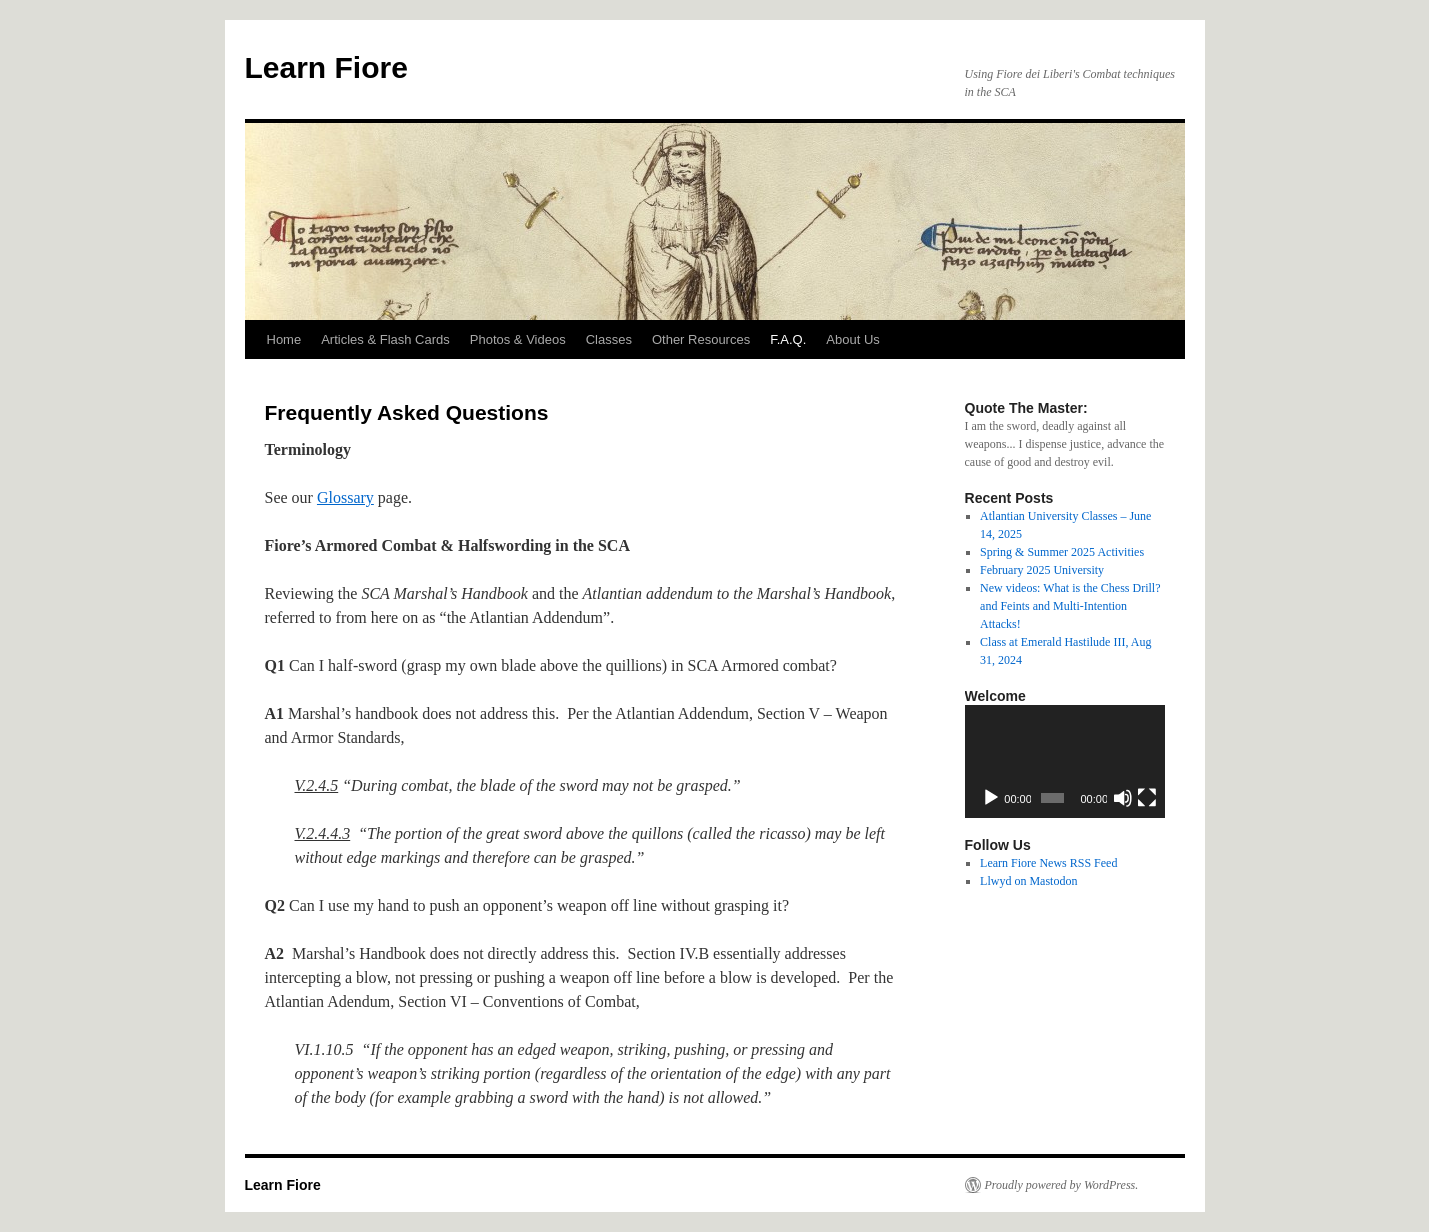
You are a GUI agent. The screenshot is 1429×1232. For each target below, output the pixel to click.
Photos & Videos (518, 339)
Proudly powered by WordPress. (1062, 1185)
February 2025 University (1042, 570)
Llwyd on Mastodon (1028, 881)
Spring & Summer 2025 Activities (1062, 552)
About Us (852, 339)
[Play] (991, 798)
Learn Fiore (326, 67)
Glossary (345, 497)
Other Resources (701, 339)
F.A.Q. (788, 339)
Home (284, 339)
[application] (1065, 761)
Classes (609, 339)
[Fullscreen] (1147, 798)
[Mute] (1123, 798)
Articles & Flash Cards (385, 339)
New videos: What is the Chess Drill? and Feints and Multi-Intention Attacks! (1070, 606)
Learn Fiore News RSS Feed (1048, 863)
